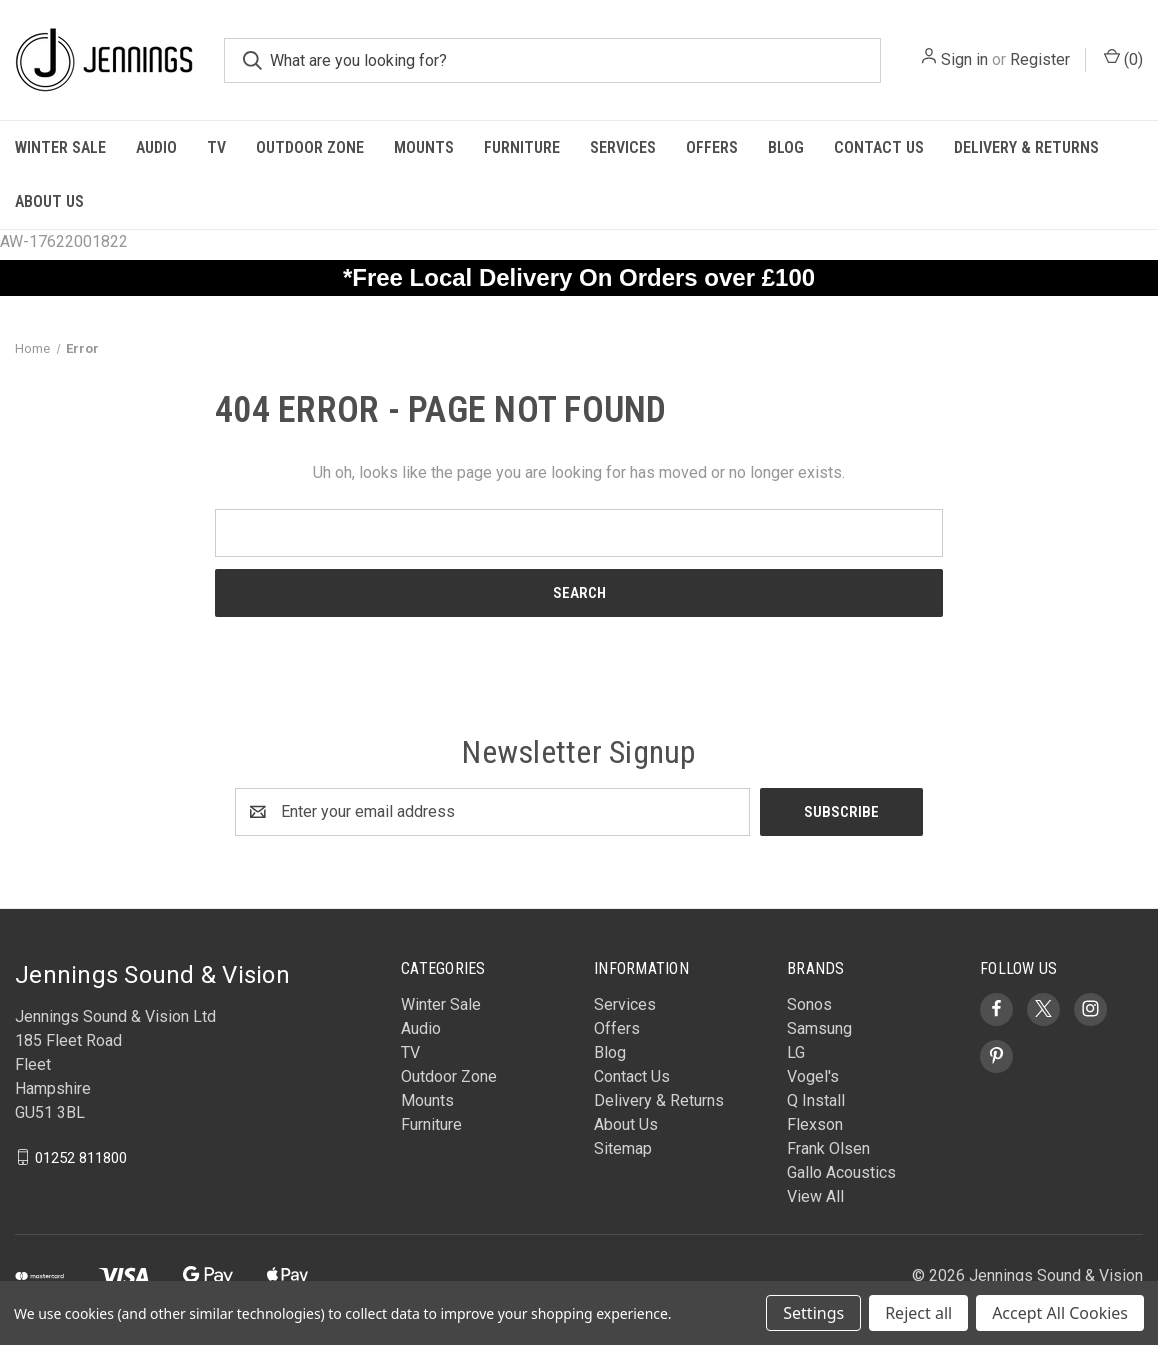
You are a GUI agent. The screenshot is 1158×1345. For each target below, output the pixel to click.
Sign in (964, 59)
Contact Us (879, 147)
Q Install (816, 1100)
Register (1040, 59)
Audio (156, 147)
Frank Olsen (828, 1148)
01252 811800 (81, 1157)
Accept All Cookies (1060, 1313)
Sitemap (623, 1148)
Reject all (918, 1313)
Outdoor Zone (310, 147)
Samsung (819, 1028)
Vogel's (813, 1076)
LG (796, 1052)
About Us (49, 201)
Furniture (522, 147)
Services (623, 147)
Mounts (424, 147)
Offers (712, 147)
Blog (786, 147)
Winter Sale (60, 147)
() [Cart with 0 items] (1123, 58)
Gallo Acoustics (841, 1172)
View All (815, 1196)
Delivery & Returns (1026, 147)
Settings (813, 1313)
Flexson (815, 1124)
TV (216, 147)
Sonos (809, 1004)
